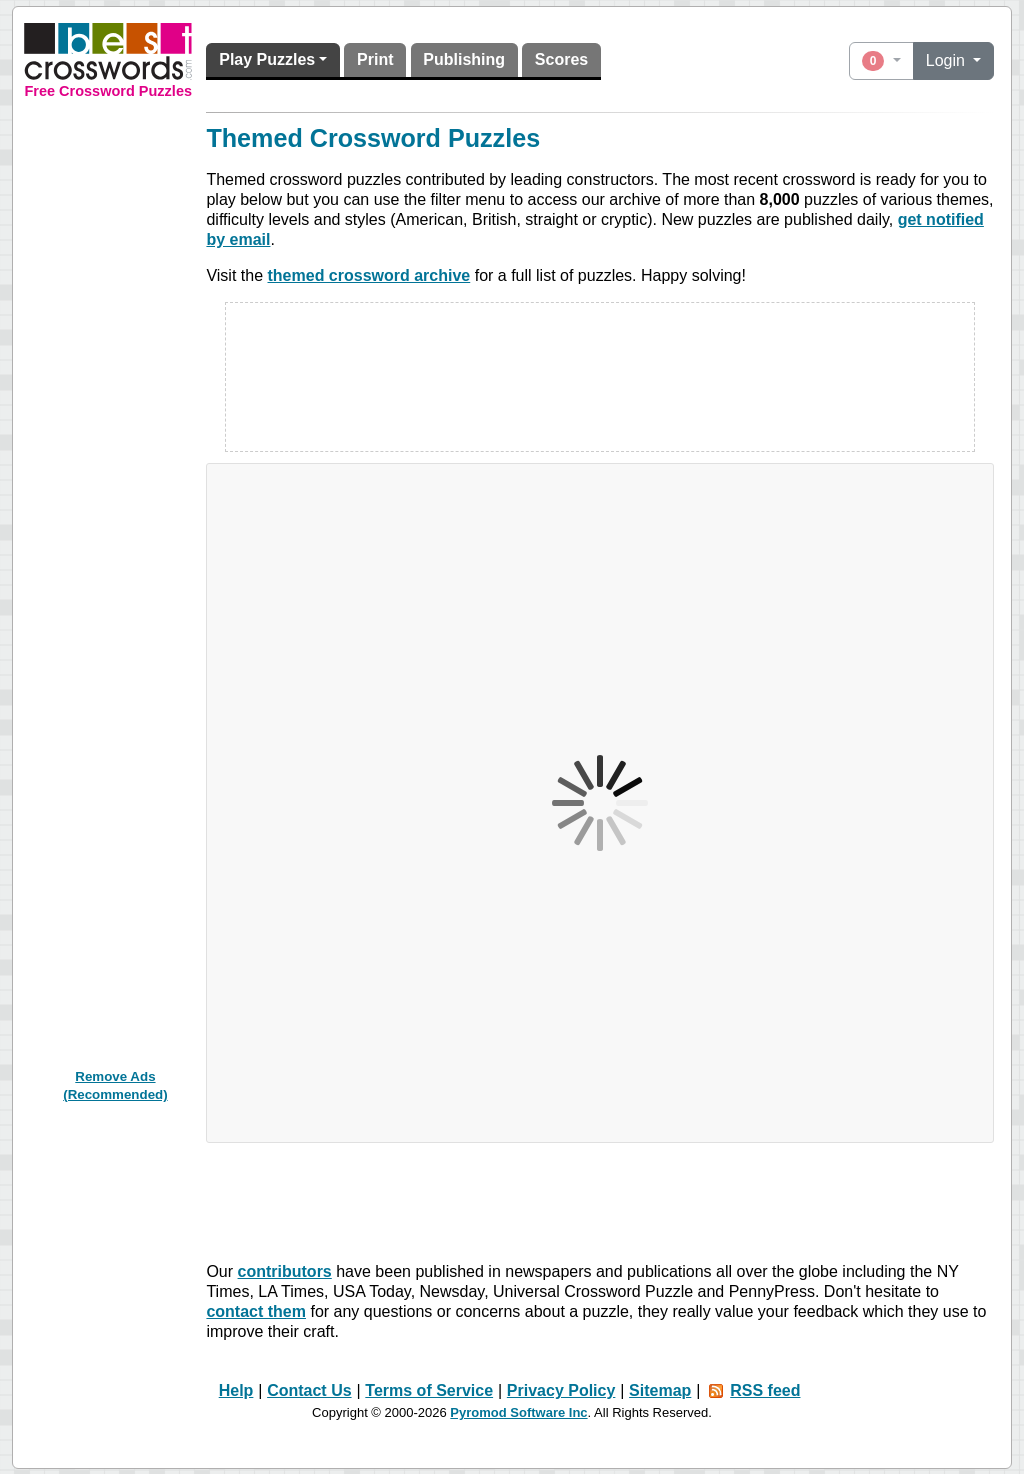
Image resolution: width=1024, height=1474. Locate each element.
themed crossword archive (369, 275)
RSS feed (765, 1390)
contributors (285, 1271)
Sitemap (660, 1390)
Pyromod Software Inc (518, 1412)
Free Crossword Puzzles (108, 91)
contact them (256, 1311)
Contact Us (309, 1390)
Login (948, 60)
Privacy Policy (561, 1390)
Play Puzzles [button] (267, 59)
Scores (561, 59)
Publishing (464, 59)
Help (236, 1390)
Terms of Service (429, 1390)
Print (375, 59)
